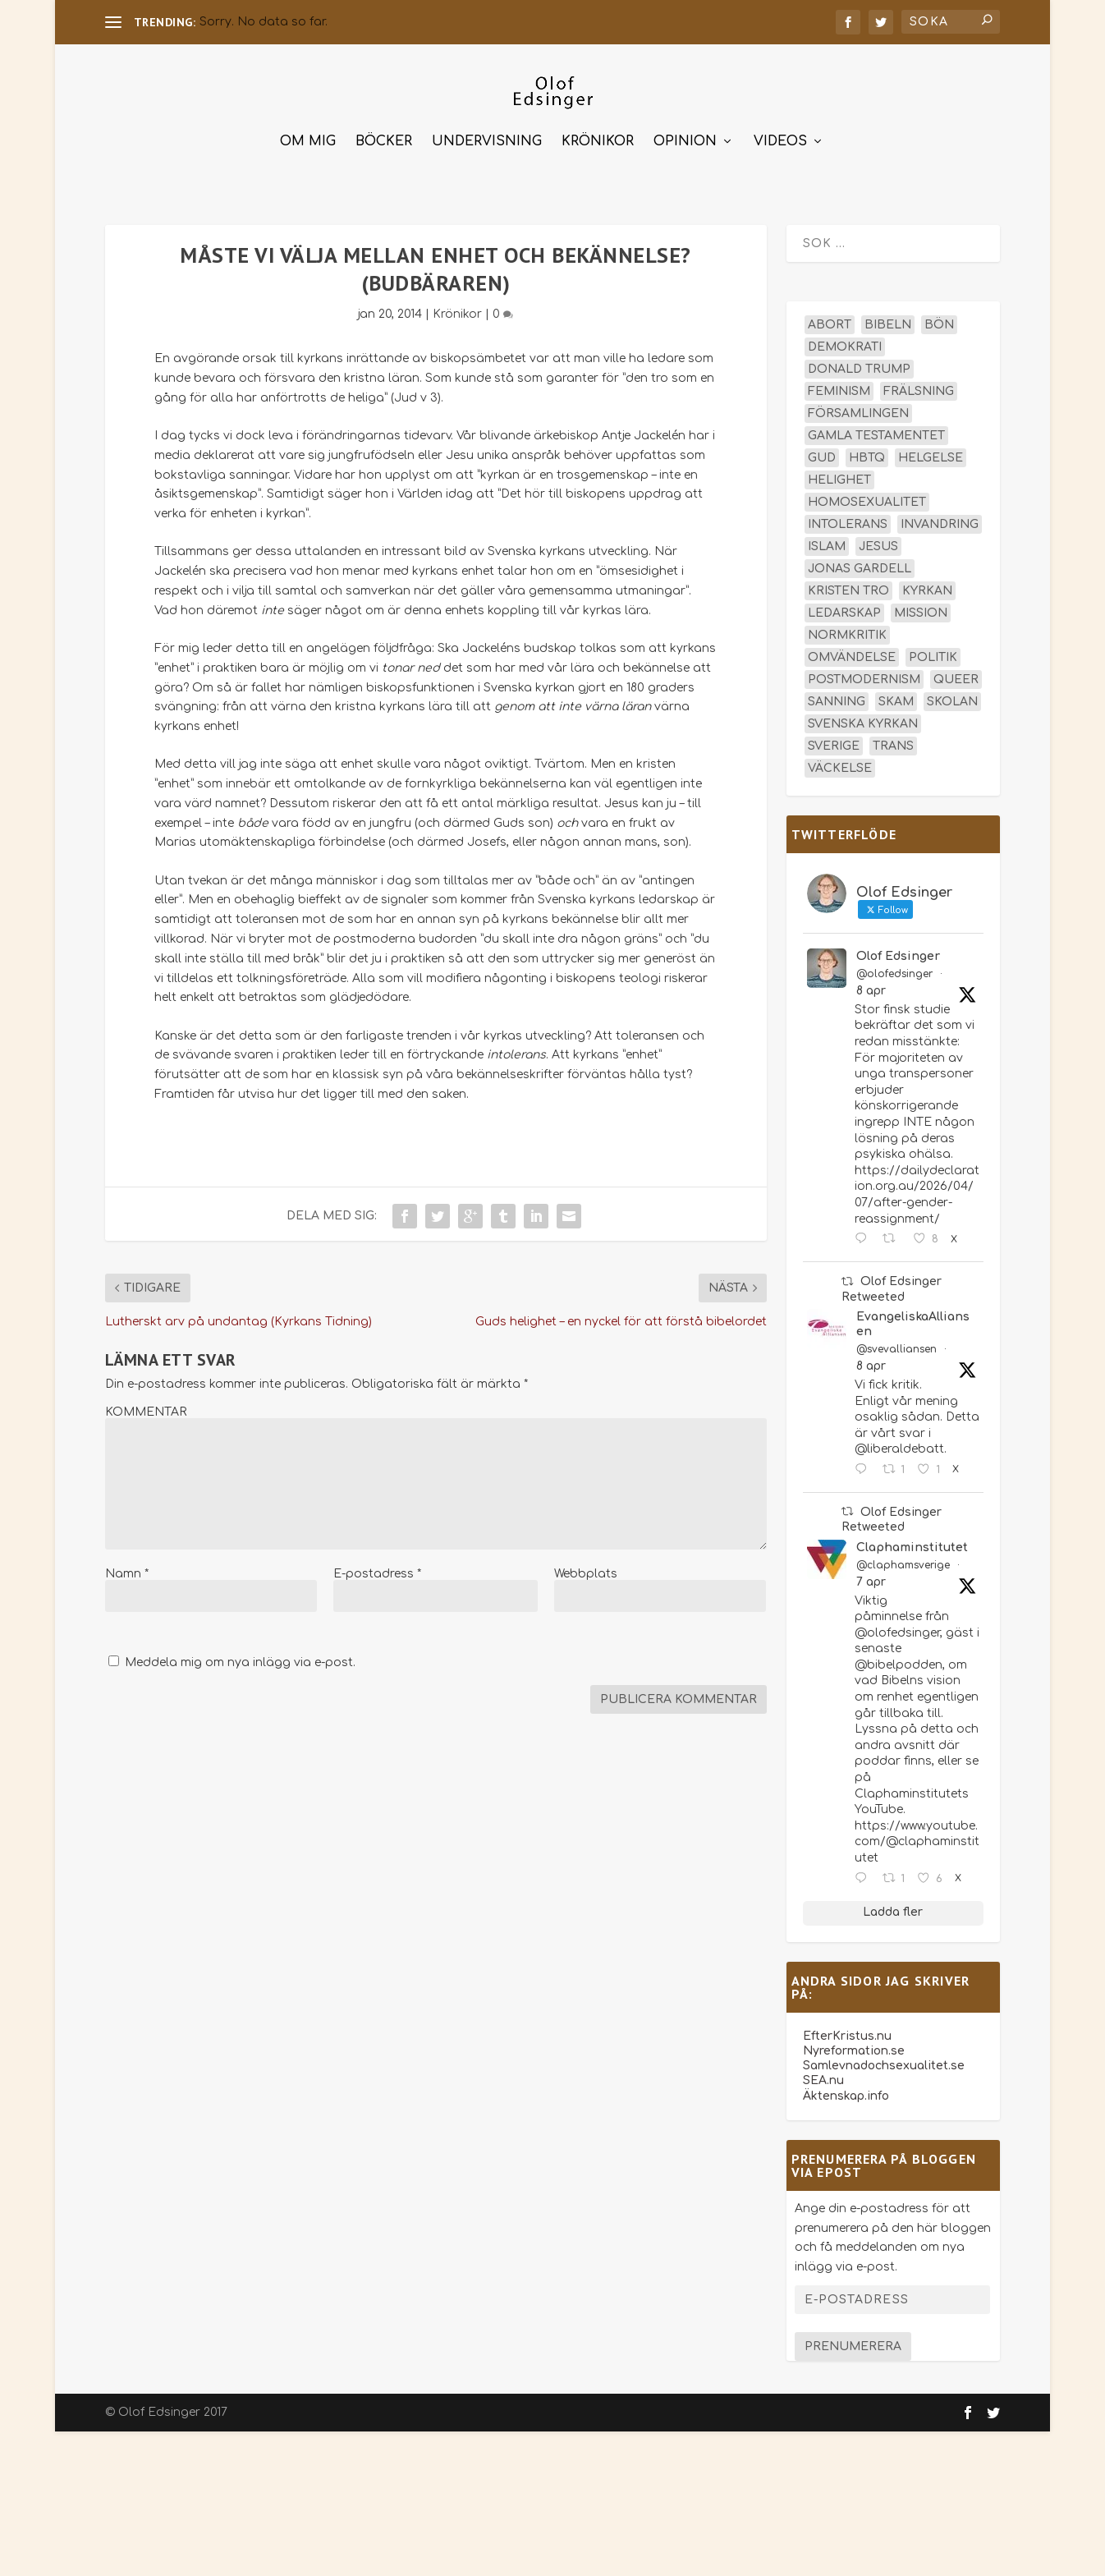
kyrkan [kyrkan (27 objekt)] (927, 583)
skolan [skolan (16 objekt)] (952, 694)
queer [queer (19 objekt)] (956, 672)
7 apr (871, 1574)
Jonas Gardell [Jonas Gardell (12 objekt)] (859, 561)
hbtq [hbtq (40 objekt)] (867, 450)
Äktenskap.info (846, 2088)
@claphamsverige (903, 1558)
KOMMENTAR (145, 1404)
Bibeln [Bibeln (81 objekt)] (887, 317)
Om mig (308, 134)
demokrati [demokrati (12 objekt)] (845, 339)
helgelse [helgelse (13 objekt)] (930, 450)
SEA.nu (823, 2073)
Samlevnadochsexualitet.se (884, 2058)
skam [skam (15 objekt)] (896, 694)
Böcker (383, 134)
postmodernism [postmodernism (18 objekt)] (864, 672)
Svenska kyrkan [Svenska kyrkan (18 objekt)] (863, 716)
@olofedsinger (894, 966)
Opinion (685, 134)
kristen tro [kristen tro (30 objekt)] (848, 583)
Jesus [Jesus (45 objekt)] (878, 539)
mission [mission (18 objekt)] (920, 605)
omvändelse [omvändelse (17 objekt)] (852, 650)
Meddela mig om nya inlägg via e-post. (240, 1655)
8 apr (871, 983)
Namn (127, 1566)
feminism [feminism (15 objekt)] (839, 384)
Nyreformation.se (854, 2043)
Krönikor (598, 134)
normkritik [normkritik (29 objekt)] (847, 628)
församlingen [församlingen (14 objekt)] (858, 406)
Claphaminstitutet (912, 1540)
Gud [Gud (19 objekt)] (822, 450)
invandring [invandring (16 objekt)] (940, 517)
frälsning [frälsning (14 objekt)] (918, 384)
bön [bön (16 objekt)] (939, 317)
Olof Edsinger (898, 949)
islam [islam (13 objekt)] (827, 539)
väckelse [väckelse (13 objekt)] (840, 761)
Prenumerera (853, 2339)
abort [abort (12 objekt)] (829, 317)
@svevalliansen (896, 1342)
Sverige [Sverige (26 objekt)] (834, 738)
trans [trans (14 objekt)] (893, 738)
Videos (780, 134)
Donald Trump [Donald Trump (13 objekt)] (859, 362)
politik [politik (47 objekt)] (933, 650)
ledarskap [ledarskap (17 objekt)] (844, 605)
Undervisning (487, 134)
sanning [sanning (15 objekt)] (836, 694)
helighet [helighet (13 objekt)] (839, 472)
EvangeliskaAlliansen (913, 1316)
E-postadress (377, 1566)
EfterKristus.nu (847, 2029)
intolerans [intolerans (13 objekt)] (847, 517)
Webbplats (585, 1566)
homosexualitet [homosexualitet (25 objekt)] (867, 495)
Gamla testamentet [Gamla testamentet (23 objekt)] (876, 428)
